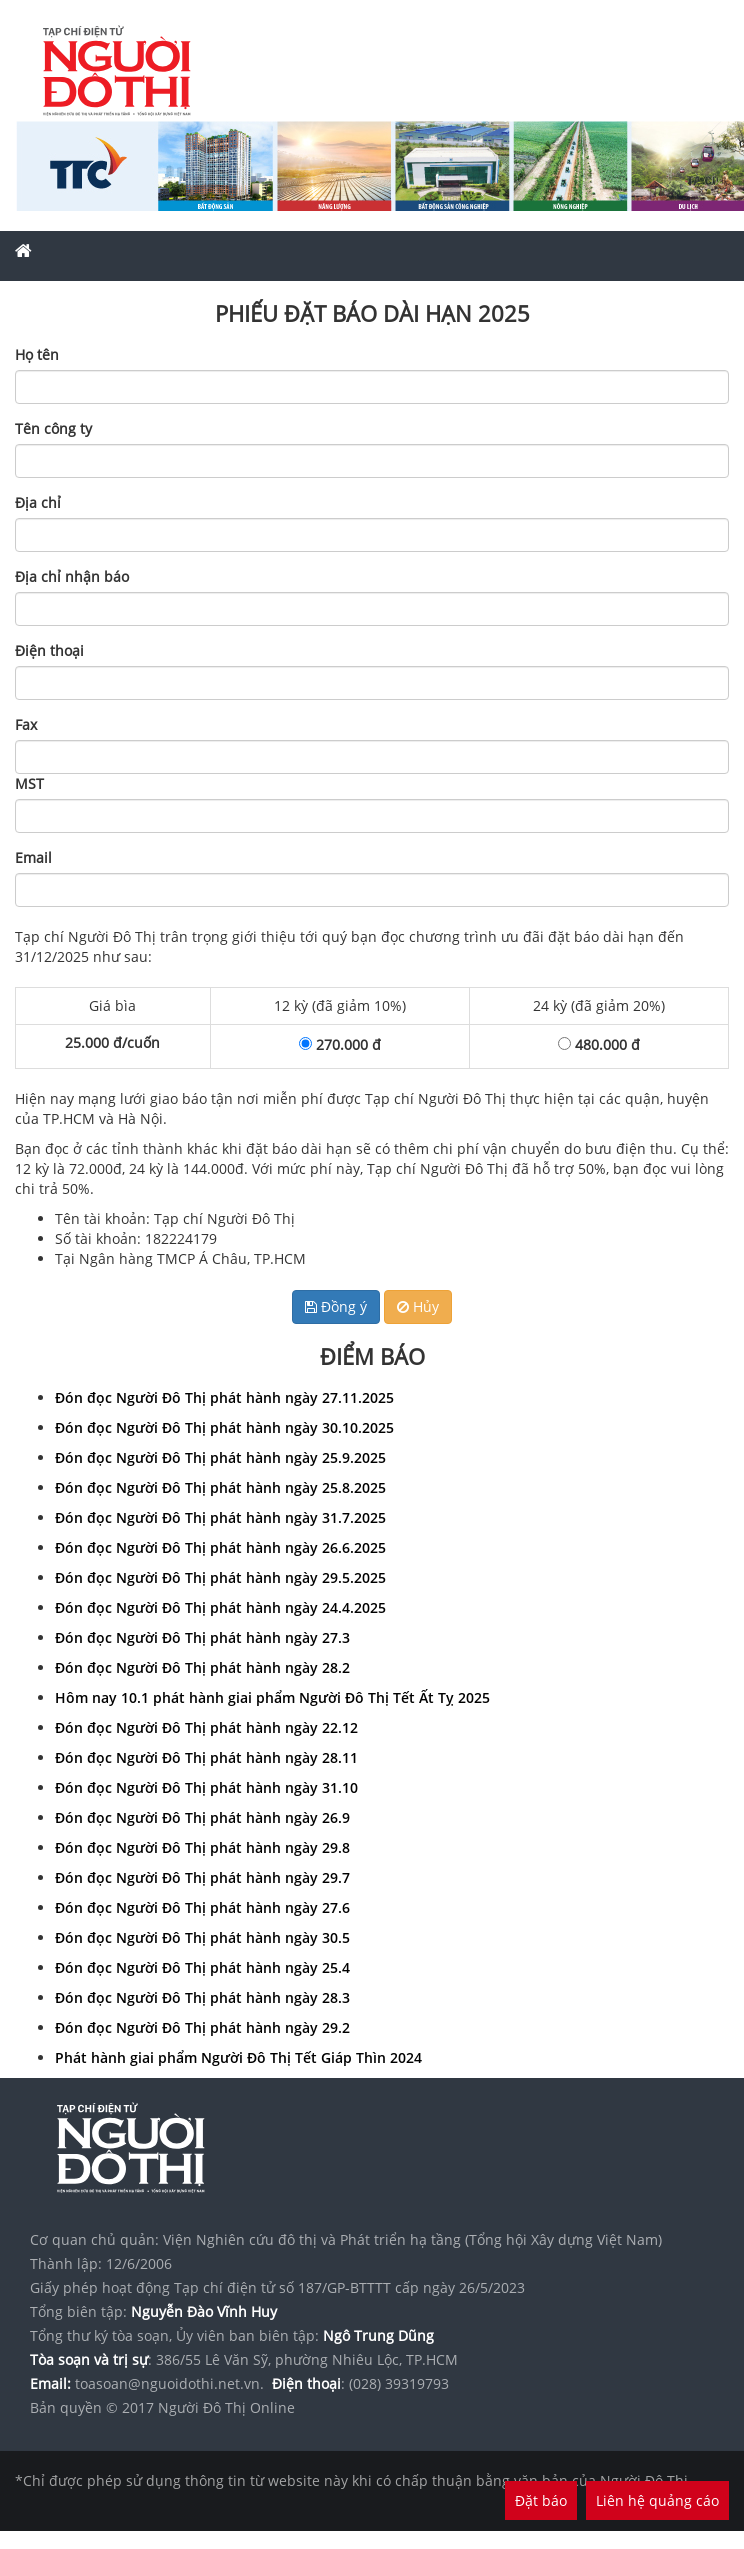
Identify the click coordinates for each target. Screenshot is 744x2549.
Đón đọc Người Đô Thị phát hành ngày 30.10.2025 (224, 1427)
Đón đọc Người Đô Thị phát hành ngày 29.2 (202, 2027)
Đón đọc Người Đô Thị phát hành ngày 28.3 (202, 1997)
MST (29, 783)
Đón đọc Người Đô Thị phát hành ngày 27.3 (202, 1637)
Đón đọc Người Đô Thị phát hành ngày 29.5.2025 (220, 1577)
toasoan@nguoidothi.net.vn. (169, 2383)
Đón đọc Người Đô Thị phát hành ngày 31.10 (206, 1787)
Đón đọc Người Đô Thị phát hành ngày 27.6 (202, 1907)
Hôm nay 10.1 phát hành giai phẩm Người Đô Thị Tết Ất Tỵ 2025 (272, 1697)
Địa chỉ (38, 502)
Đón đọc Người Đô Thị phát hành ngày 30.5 (202, 1937)
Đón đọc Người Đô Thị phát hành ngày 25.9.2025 (220, 1457)
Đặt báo (541, 2500)
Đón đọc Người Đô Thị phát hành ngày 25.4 (202, 1967)
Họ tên (37, 354)
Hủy (418, 1306)
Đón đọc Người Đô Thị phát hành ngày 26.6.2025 (220, 1547)
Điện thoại (49, 650)
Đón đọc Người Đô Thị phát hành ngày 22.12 (206, 1727)
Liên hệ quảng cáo (657, 2500)
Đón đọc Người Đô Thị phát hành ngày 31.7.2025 (220, 1517)
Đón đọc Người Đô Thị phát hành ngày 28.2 (202, 1667)
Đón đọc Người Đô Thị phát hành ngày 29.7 (202, 1877)
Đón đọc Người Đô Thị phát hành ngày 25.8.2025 (220, 1487)
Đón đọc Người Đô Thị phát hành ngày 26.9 (202, 1817)
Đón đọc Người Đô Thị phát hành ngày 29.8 (202, 1847)
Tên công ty (53, 428)
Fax (26, 724)
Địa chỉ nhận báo (72, 576)
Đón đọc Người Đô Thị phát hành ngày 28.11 (206, 1757)
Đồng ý (336, 1306)
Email (33, 857)
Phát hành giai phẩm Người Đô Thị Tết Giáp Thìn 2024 (238, 2057)
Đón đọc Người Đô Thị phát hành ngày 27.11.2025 (224, 1397)
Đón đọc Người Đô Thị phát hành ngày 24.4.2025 (220, 1607)
